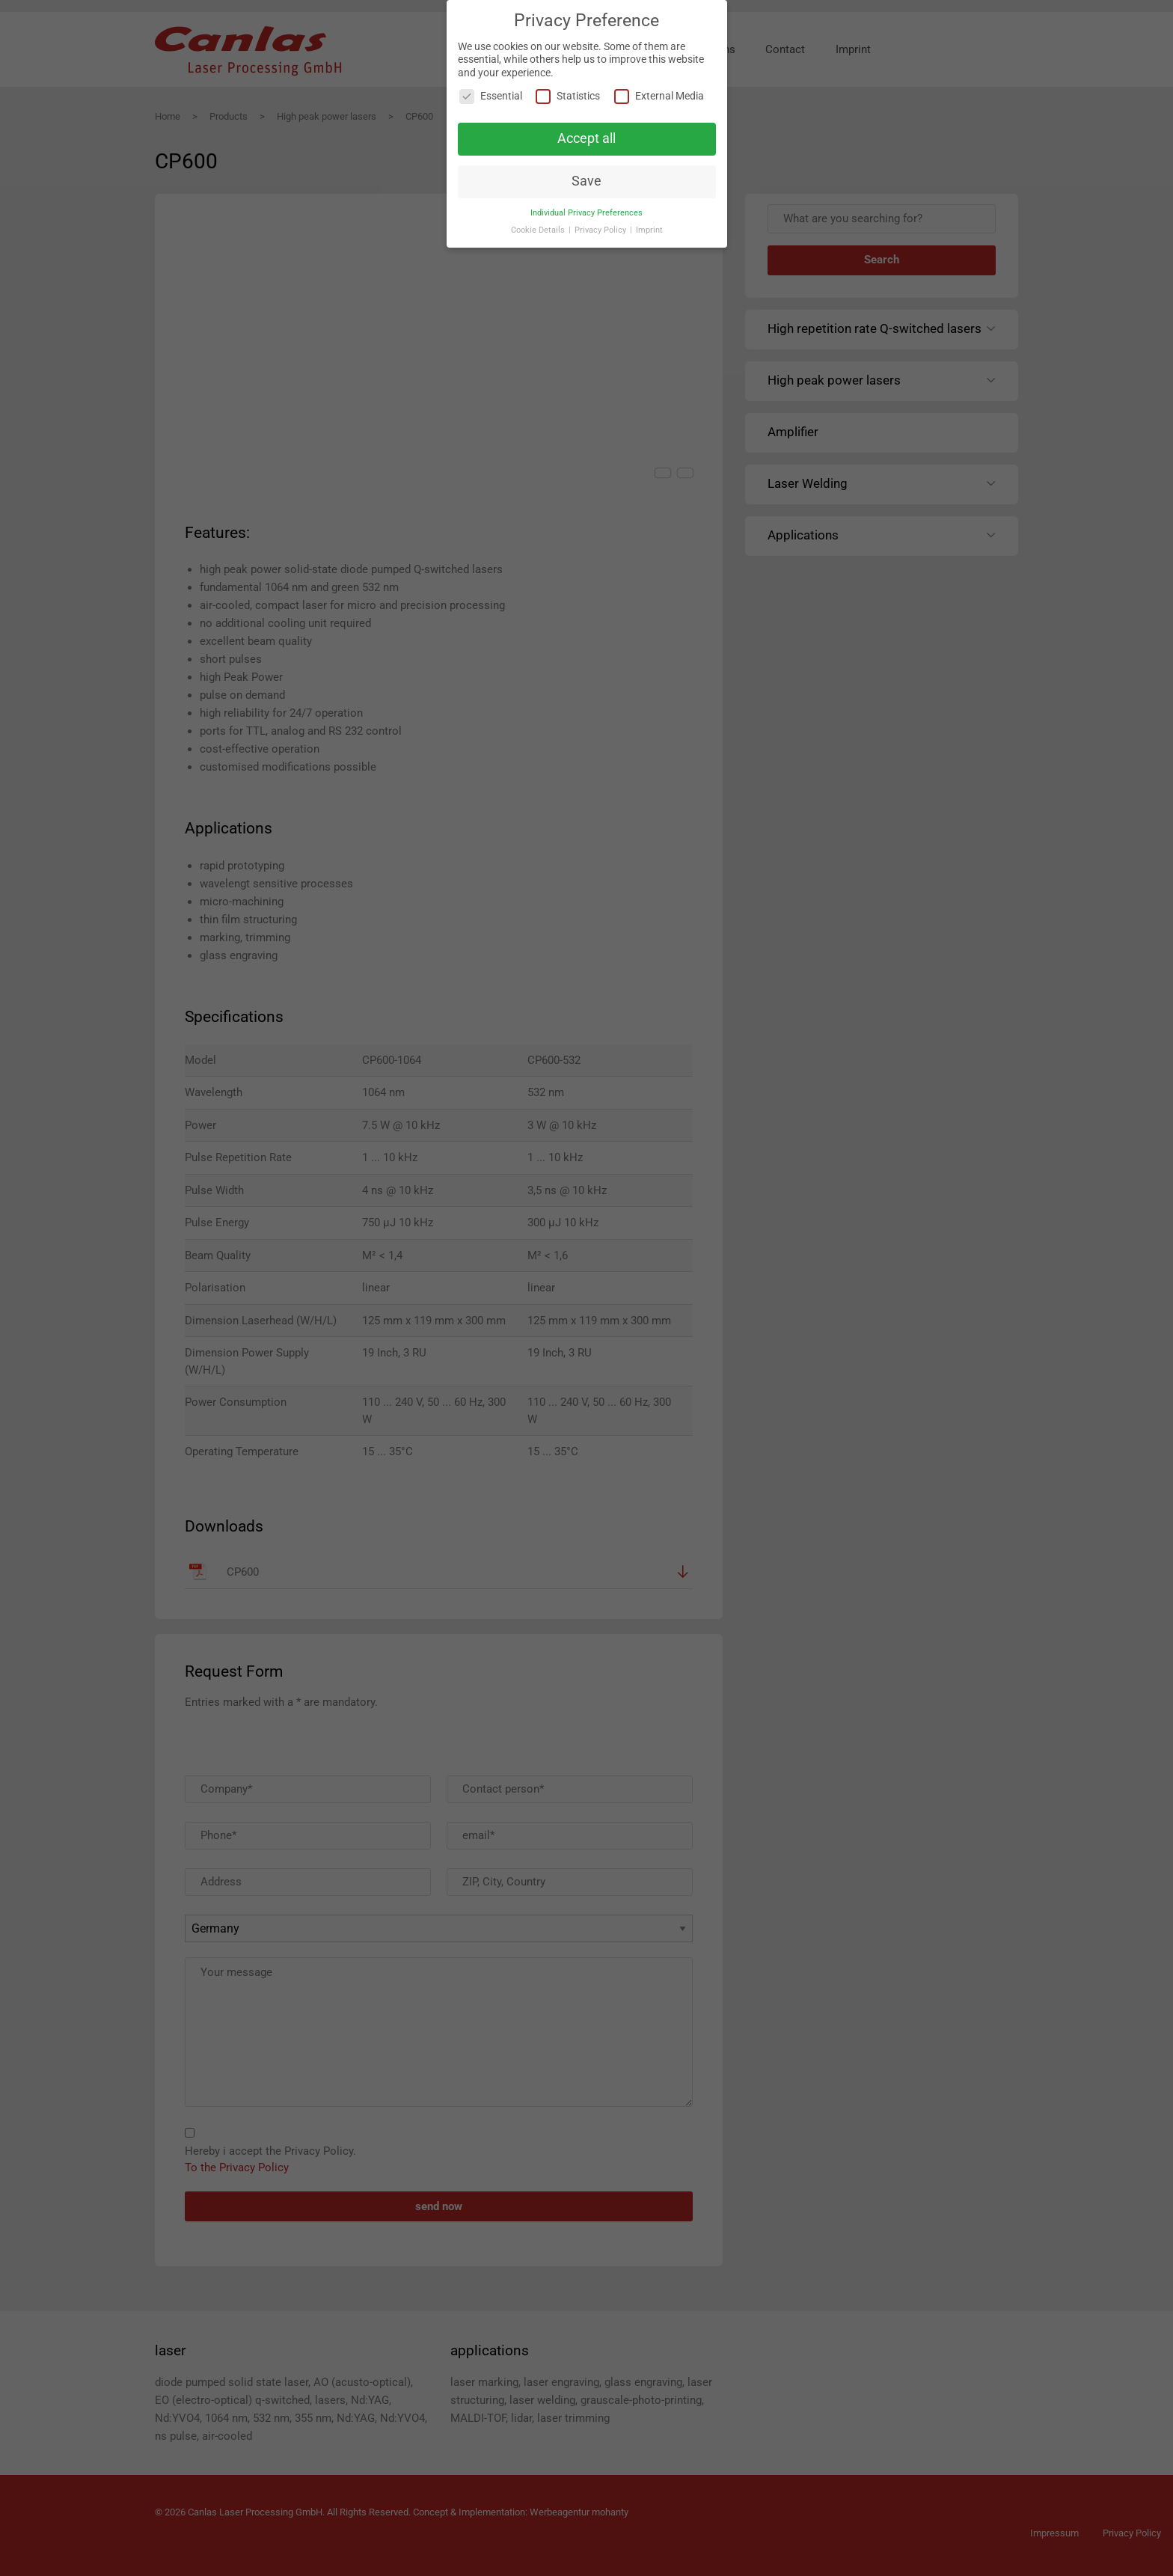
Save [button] (586, 181)
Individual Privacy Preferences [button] (586, 213)
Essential (490, 96)
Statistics (568, 96)
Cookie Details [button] (539, 230)
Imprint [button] (649, 230)
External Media (659, 96)
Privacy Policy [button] (601, 230)
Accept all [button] (586, 138)
